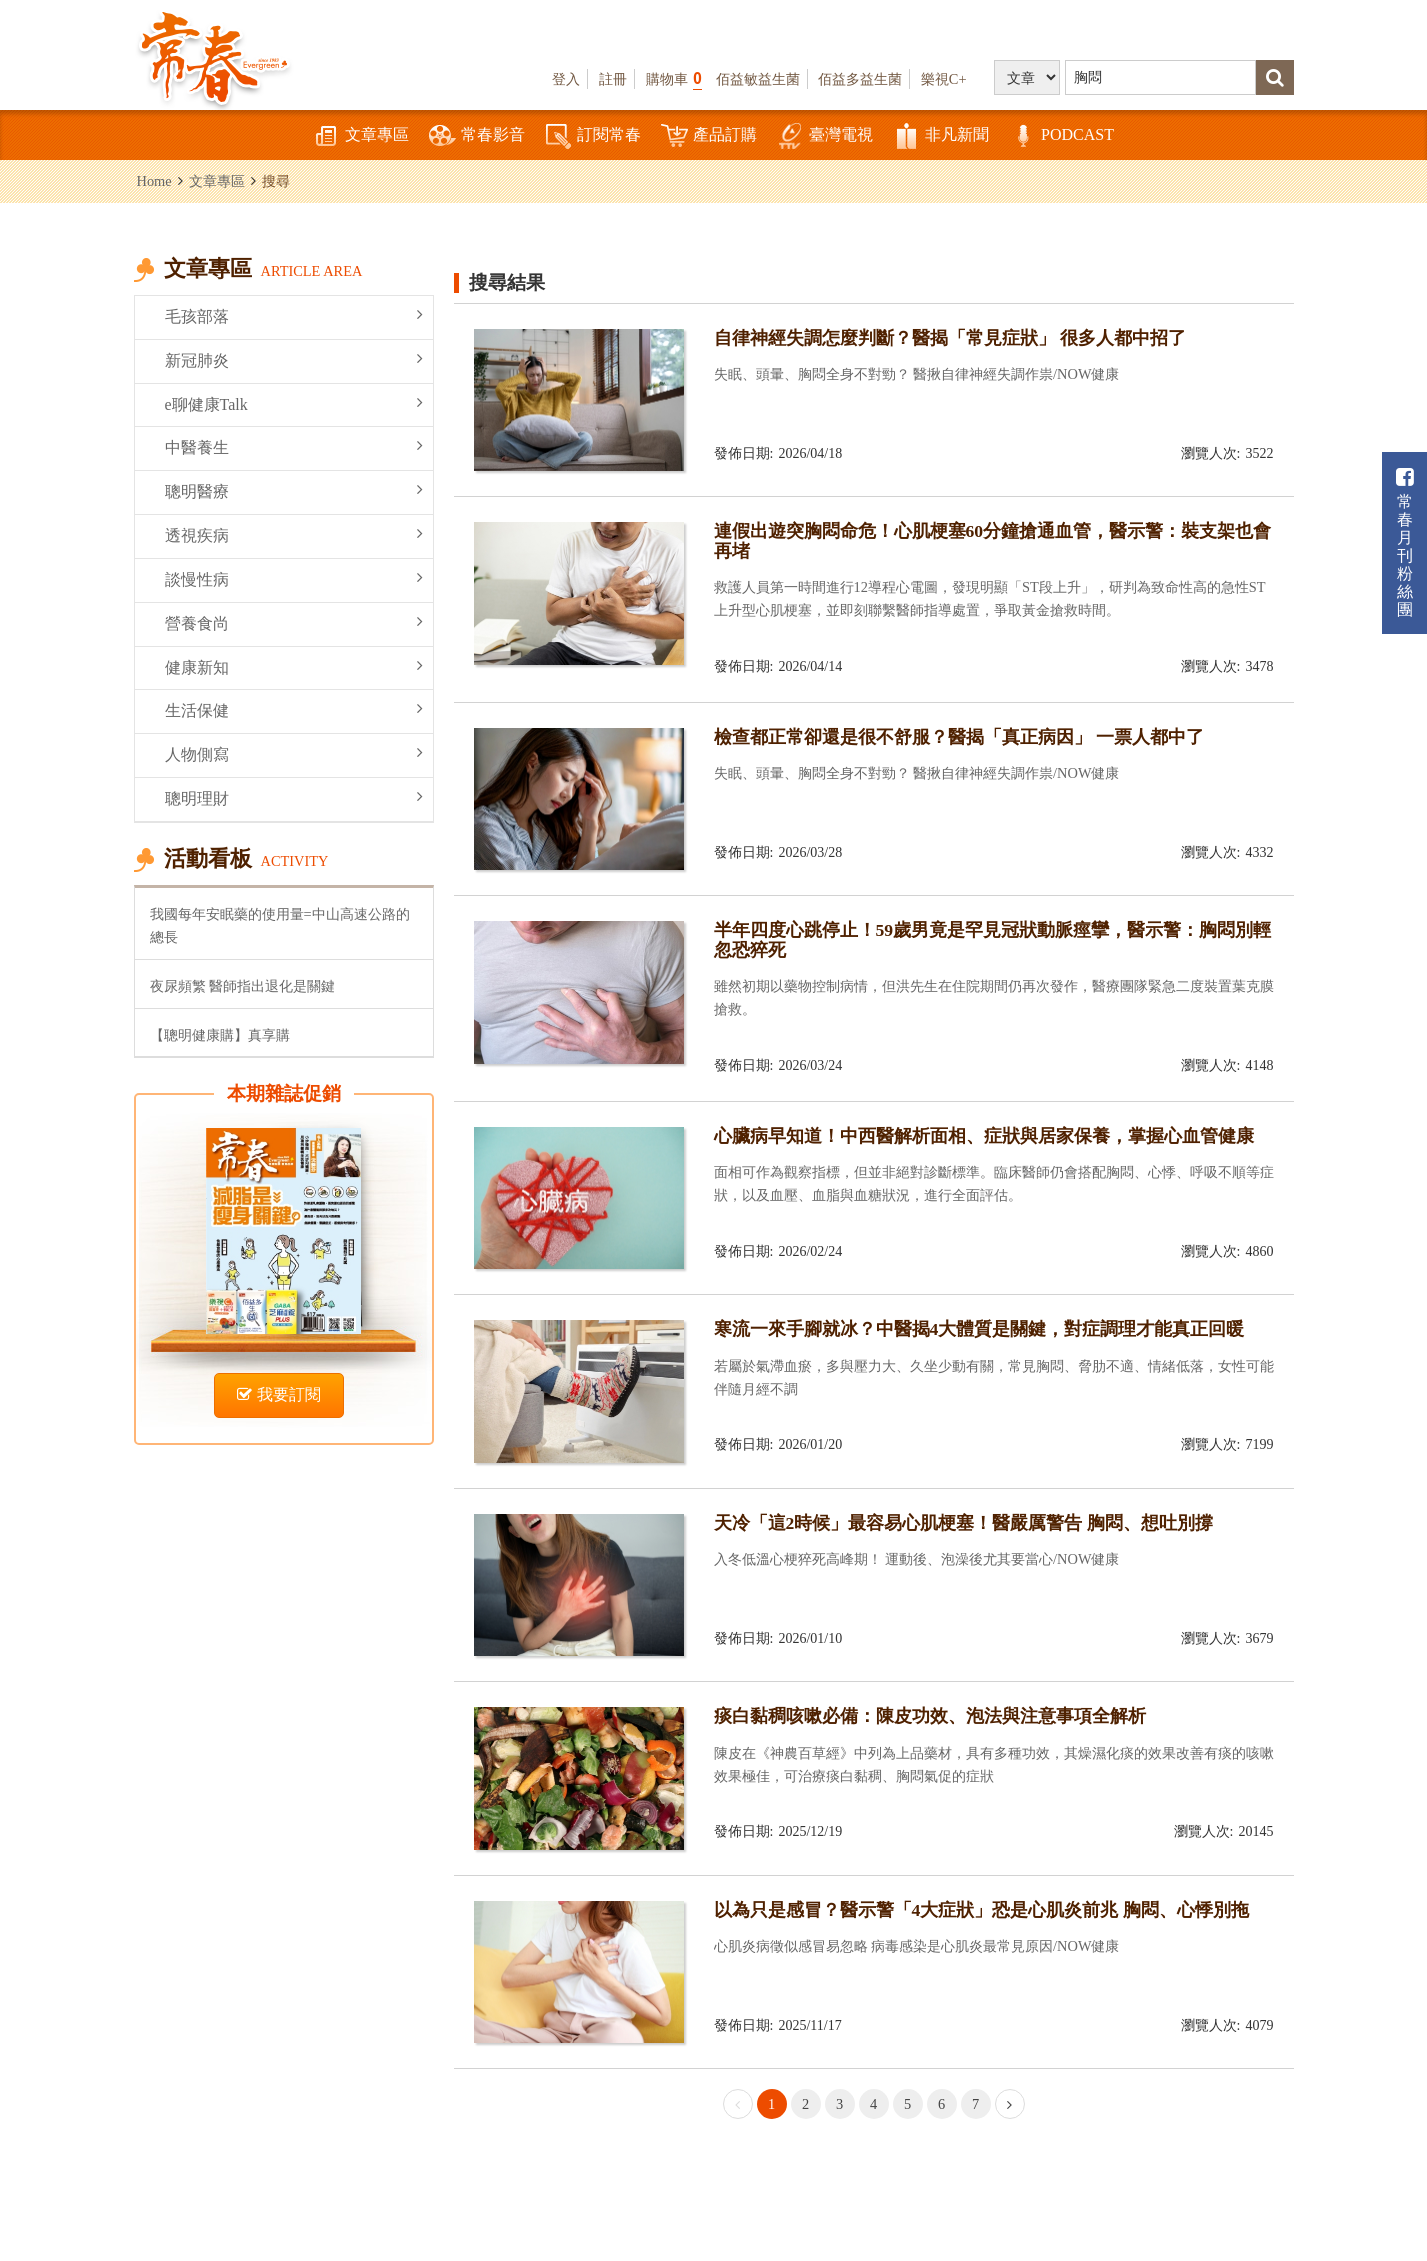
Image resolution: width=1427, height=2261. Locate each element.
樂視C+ (944, 79)
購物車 (674, 78)
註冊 (613, 79)
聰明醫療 (294, 490)
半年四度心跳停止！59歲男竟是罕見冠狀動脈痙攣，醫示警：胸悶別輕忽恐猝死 (993, 939)
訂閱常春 (593, 136)
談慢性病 (294, 578)
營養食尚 (294, 622)
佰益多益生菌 (860, 79)
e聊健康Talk (294, 403)
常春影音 (477, 136)
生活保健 (294, 709)
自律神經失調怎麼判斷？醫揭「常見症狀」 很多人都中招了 (950, 338)
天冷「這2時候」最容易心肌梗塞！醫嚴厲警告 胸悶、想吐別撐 (963, 1523)
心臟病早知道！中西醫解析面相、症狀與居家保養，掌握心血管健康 (984, 1136)
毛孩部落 (294, 315)
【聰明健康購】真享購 (220, 1035)
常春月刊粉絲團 (1405, 542)
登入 (566, 79)
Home (154, 181)
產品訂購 (709, 136)
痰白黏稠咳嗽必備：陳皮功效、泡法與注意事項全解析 (930, 1716)
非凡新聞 (941, 136)
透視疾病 (294, 534)
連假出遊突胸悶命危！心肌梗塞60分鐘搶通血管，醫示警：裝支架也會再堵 (993, 540)
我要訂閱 (279, 1394)
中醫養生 (294, 446)
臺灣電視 (825, 136)
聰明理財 (294, 797)
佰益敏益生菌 (758, 79)
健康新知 (294, 666)
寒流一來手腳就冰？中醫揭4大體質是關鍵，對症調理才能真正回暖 (979, 1329)
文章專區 (361, 136)
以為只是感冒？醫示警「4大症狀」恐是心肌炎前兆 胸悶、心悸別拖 (981, 1910)
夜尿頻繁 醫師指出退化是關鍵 (243, 986)
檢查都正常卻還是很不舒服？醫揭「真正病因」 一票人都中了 (959, 737)
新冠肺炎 (294, 359)
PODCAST (1061, 136)
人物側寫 (294, 753)
